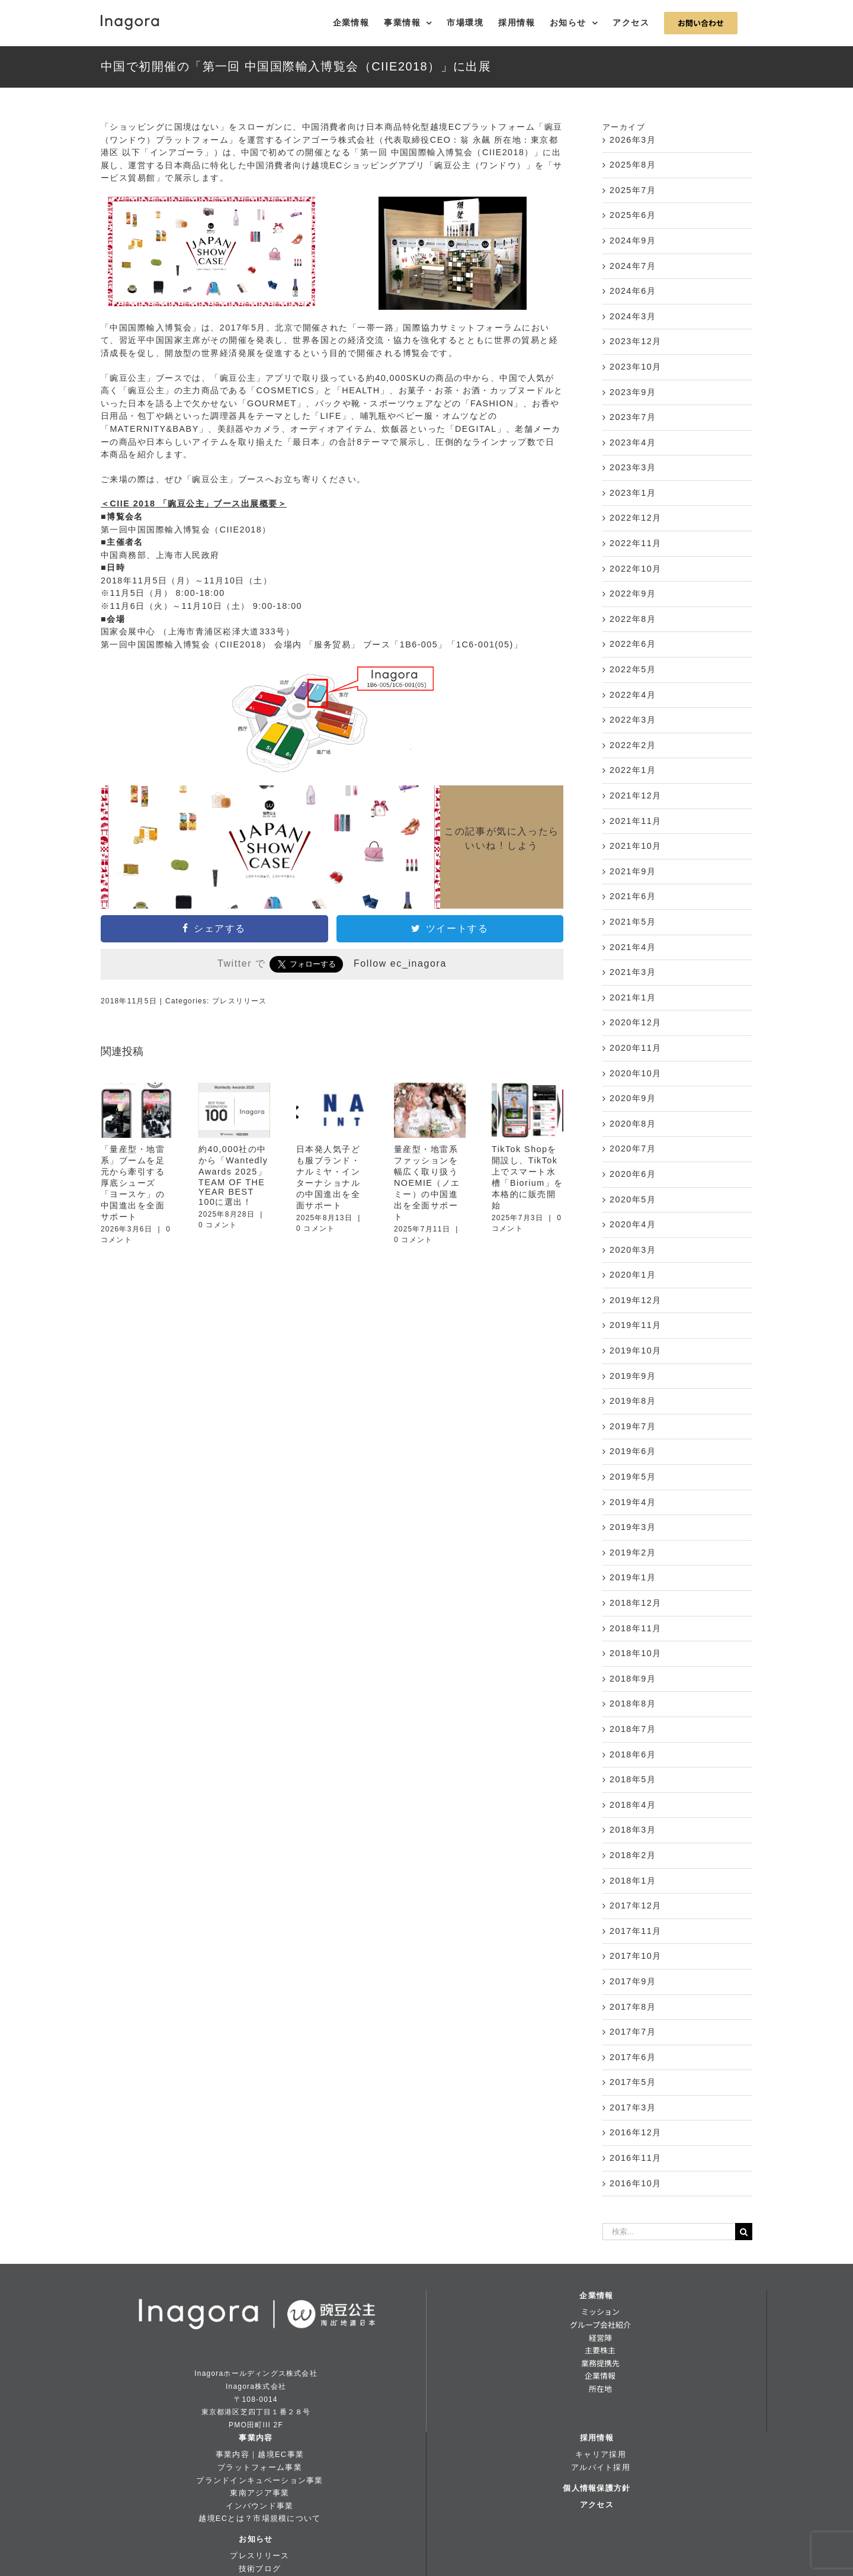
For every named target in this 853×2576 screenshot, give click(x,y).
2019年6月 (633, 1451)
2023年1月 (633, 493)
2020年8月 (633, 1123)
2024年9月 (633, 240)
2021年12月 (636, 795)
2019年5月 (633, 1476)
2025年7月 (633, 190)
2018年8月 (633, 1703)
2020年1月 (633, 1274)
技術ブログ (260, 2568)
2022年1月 (633, 770)
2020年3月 (633, 1250)
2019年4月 (633, 1502)
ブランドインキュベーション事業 (259, 2480)
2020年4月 (633, 1224)
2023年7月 (633, 417)
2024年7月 (633, 266)
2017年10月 (636, 1956)
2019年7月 (633, 1426)
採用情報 (597, 2437)
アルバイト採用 (600, 2467)
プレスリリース (239, 1001)
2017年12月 (636, 1905)
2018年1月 (633, 1880)
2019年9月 (633, 1376)
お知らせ (255, 2539)
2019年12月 (636, 1300)
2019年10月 (636, 1350)
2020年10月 (636, 1073)
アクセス (597, 2504)
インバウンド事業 (259, 2505)
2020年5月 (633, 1199)
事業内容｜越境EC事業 (260, 2454)
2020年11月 (636, 1048)
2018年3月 (633, 1829)
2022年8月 (633, 619)
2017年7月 (633, 2031)
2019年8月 (633, 1401)
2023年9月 (633, 392)
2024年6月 (633, 291)
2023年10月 (636, 366)
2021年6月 (633, 896)
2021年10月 (636, 846)
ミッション (600, 2311)
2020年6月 (633, 1174)
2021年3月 (633, 972)
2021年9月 (633, 871)
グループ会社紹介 (600, 2324)
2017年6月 (633, 2057)
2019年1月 (633, 1577)
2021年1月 (633, 997)
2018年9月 (633, 1678)
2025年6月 (633, 215)
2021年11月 (636, 821)
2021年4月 (633, 947)
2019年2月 (633, 1552)
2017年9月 (633, 1981)
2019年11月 (636, 1325)
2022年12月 (636, 517)
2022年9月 (633, 593)
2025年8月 (633, 164)
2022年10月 (636, 568)
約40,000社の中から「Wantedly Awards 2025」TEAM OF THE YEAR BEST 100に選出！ (233, 1175)
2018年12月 (636, 1603)
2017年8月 (633, 2007)
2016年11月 (636, 2158)
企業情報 (596, 2295)
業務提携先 (600, 2363)
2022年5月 (633, 669)
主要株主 (600, 2350)
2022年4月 (633, 695)
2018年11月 (636, 1628)
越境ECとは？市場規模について (259, 2518)
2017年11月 (636, 1931)
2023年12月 (636, 341)
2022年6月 (633, 644)
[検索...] (668, 2231)
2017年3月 (633, 2107)
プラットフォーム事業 (259, 2467)
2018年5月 (633, 1779)
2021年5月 (633, 921)
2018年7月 (633, 1729)
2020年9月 (633, 1098)
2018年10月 (636, 1653)
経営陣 (600, 2337)
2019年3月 (633, 1527)
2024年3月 (633, 316)
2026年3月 (633, 140)
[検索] (743, 2231)
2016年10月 (636, 2183)
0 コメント (217, 1225)
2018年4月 (633, 1805)
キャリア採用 (600, 2454)
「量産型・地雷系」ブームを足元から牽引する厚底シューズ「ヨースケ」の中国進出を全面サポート (133, 1182)
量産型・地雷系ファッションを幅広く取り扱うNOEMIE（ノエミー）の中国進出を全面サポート (427, 1182)
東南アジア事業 (259, 2492)
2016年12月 (636, 2132)
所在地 (600, 2388)
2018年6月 (633, 1754)
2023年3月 (633, 467)
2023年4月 (633, 442)
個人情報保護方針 (596, 2488)
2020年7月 (633, 1148)
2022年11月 (636, 543)
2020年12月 (636, 1022)
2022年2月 (633, 745)
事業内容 (255, 2437)
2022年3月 (633, 719)
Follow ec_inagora (400, 963)
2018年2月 (633, 1855)
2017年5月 (633, 2082)
